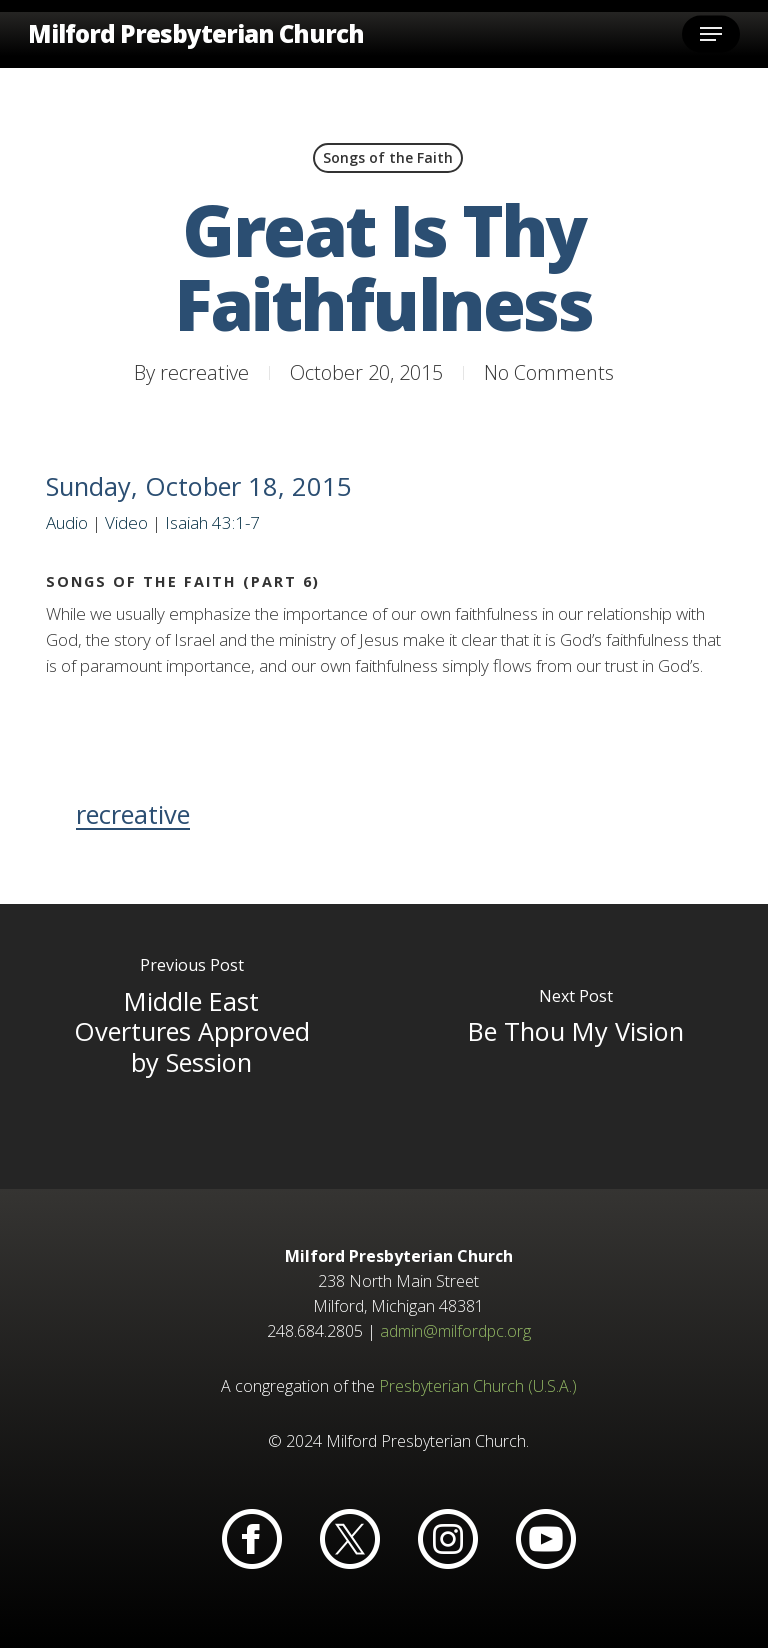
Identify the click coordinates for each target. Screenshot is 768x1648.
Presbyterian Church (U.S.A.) (478, 1386)
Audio (67, 522)
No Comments (549, 372)
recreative (204, 372)
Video (126, 522)
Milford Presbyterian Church (196, 34)
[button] (711, 34)
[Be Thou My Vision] (576, 1046)
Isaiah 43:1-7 (212, 522)
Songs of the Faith (388, 157)
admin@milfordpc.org (455, 1331)
